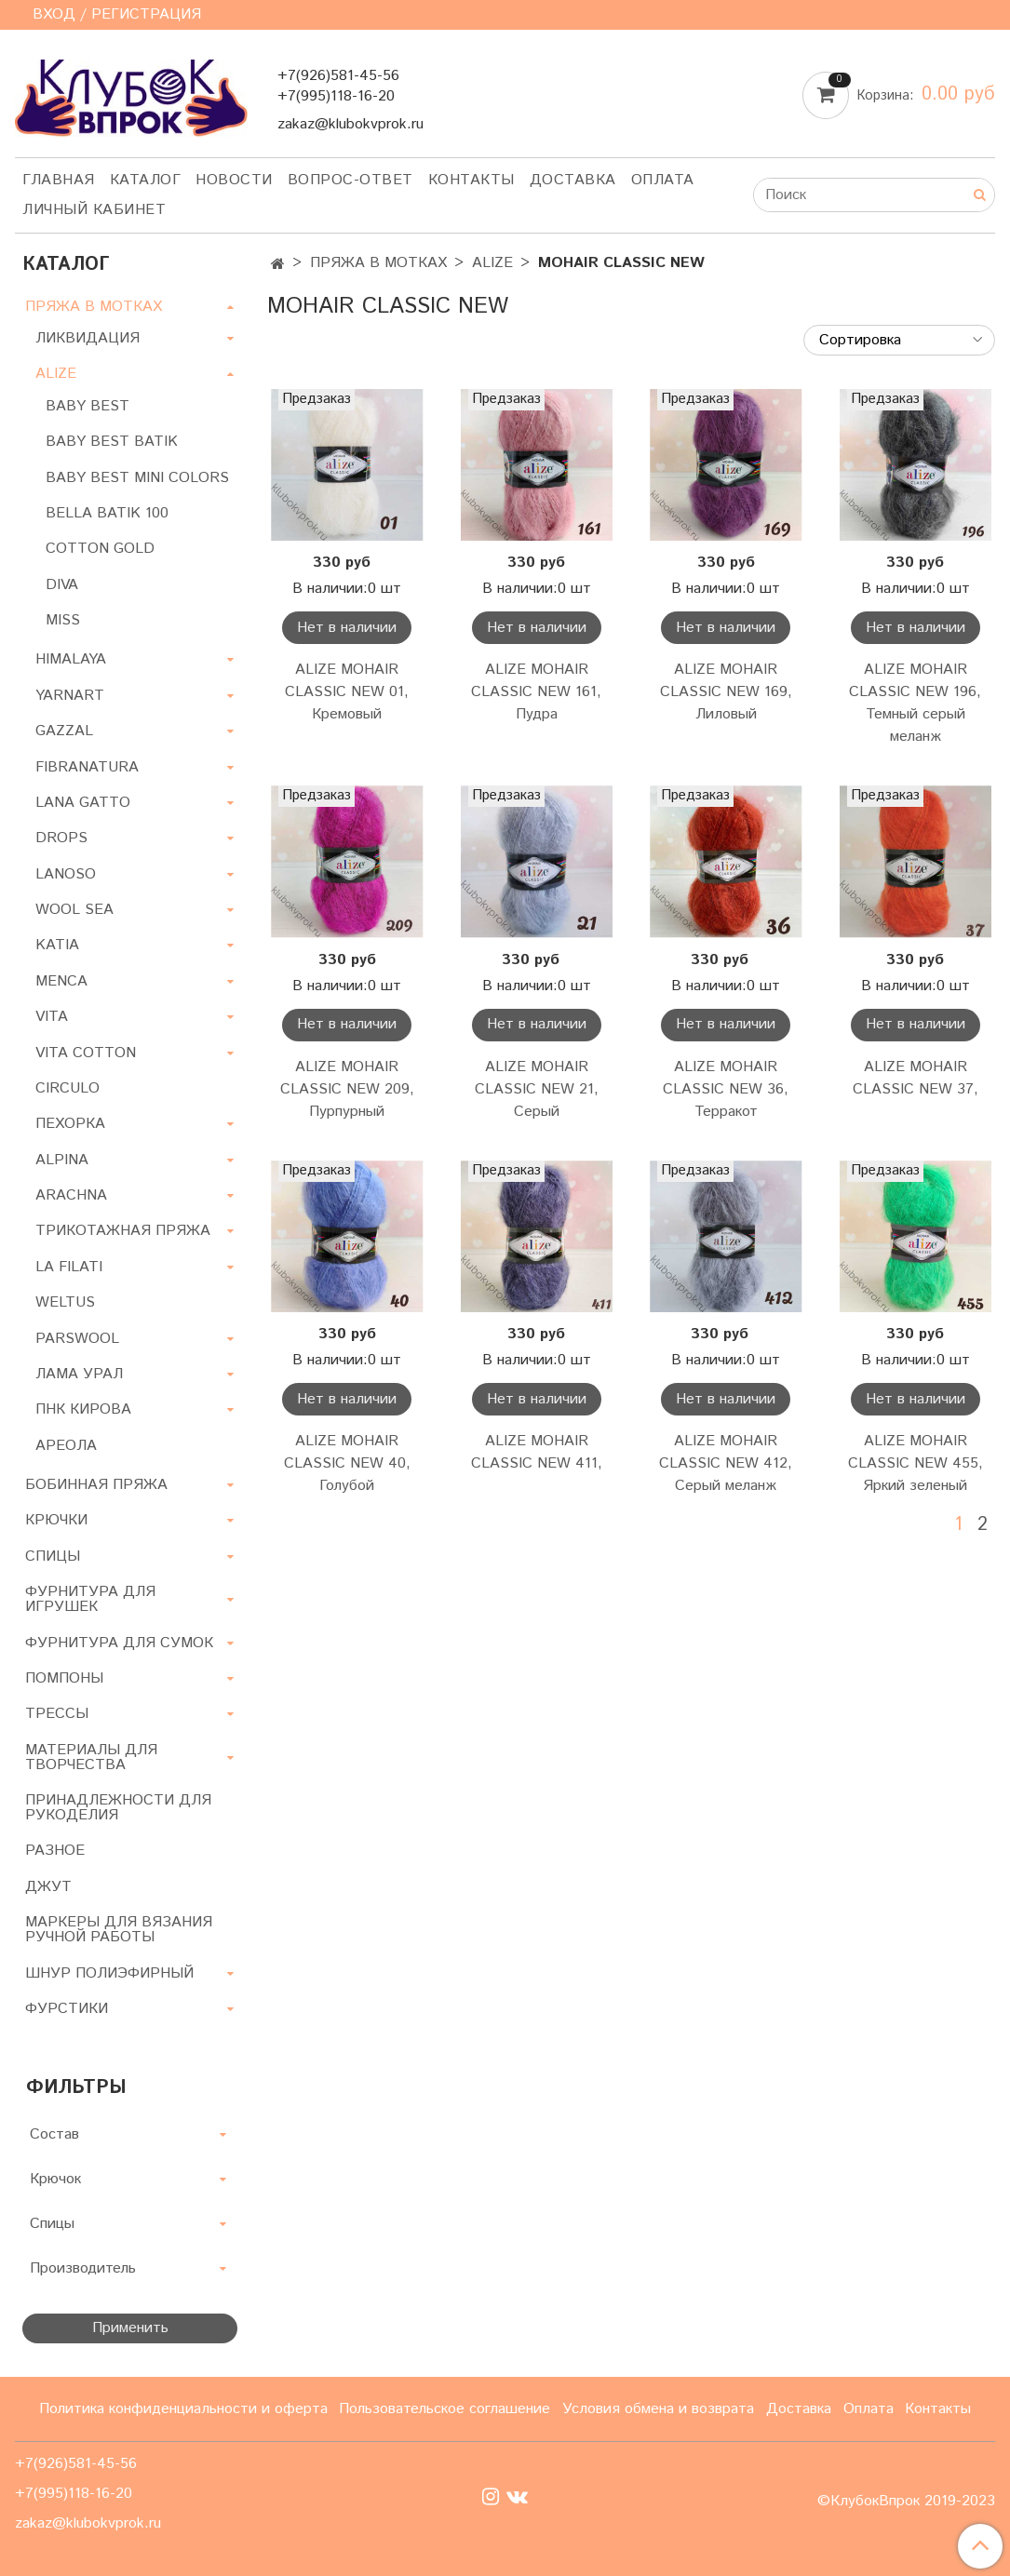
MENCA (61, 981)
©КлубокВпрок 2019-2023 (906, 2501)
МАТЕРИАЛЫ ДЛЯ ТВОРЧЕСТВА (91, 1757)
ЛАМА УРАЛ (79, 1374)
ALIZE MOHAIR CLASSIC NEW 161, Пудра (536, 692)
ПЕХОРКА (70, 1123)
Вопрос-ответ (350, 180)
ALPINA (61, 1160)
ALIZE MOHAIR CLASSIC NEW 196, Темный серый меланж (915, 703)
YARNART (69, 695)
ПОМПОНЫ (64, 1678)
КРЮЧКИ (56, 1520)
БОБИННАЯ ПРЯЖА (96, 1485)
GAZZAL (64, 731)
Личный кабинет (94, 210)
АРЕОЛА (66, 1445)
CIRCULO (67, 1088)
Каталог (146, 180)
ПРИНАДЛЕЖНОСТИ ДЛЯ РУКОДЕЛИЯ (118, 1808)
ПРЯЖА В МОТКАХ (378, 263)
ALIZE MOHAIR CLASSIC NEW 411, (536, 1452)
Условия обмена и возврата (658, 2409)
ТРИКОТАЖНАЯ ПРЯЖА (122, 1230)
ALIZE (492, 263)
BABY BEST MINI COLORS (137, 478)
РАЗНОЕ (55, 1850)
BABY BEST (87, 406)
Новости (234, 180)
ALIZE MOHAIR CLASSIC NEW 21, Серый (537, 1089)
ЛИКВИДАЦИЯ (87, 338)
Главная (58, 180)
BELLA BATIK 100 (107, 513)
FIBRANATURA (87, 767)
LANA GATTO (82, 802)
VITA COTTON (85, 1053)
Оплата (662, 180)
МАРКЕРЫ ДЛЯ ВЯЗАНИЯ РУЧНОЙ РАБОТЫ (118, 1930)
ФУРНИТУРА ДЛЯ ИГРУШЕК (90, 1599)
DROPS (61, 838)
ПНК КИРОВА (83, 1409)
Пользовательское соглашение (444, 2409)
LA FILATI (68, 1267)
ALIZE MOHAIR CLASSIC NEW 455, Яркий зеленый (915, 1463)
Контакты (471, 180)
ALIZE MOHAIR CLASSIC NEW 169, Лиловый (726, 692)
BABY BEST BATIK (112, 441)
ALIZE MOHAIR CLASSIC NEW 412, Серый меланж (725, 1463)
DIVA (62, 585)
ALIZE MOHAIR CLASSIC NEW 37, (915, 1078)
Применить (130, 2328)
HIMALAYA (70, 659)
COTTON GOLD (100, 548)
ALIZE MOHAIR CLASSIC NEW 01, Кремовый (347, 692)
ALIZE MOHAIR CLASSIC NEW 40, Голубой (347, 1463)
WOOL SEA (74, 909)
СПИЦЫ (52, 1556)
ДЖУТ (48, 1887)
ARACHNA (71, 1195)
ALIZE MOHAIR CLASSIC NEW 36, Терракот (725, 1089)
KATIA (57, 945)
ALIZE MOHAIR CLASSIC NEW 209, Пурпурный (347, 1089)
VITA (51, 1016)
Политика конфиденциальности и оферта (183, 2409)
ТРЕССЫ (56, 1713)
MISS (63, 620)
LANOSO (65, 874)
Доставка (573, 180)
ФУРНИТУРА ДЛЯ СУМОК (119, 1643)
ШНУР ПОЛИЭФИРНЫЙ (109, 1973)
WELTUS (65, 1302)
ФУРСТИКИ (66, 2008)
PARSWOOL (77, 1338)
